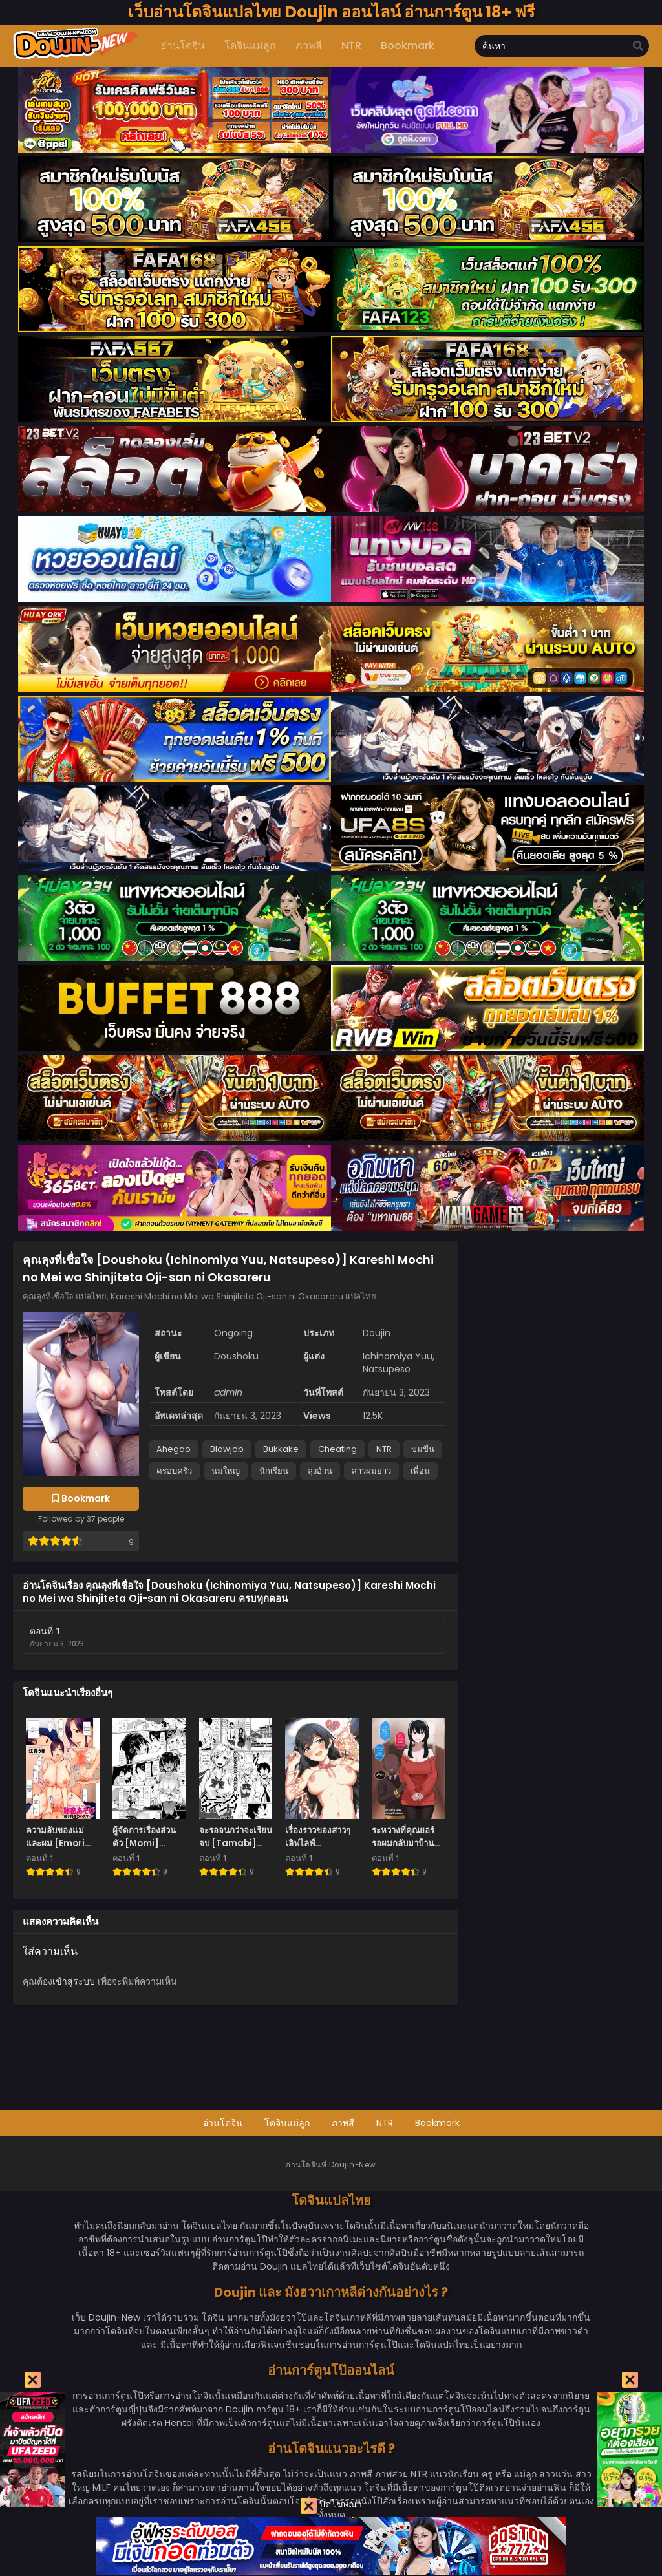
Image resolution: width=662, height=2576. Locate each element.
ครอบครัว (174, 1471)
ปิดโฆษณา (331, 2506)
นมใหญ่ (225, 1471)
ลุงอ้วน (320, 1471)
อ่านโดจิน (222, 2122)
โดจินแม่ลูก (287, 2122)
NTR (384, 1449)
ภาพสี (343, 2122)
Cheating (337, 1449)
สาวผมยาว (371, 1471)
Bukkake (281, 1449)
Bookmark (437, 2122)
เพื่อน (420, 1471)
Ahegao (173, 1449)
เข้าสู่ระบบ (73, 1981)
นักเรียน (273, 1471)
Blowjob (227, 1449)
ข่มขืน (422, 1449)
